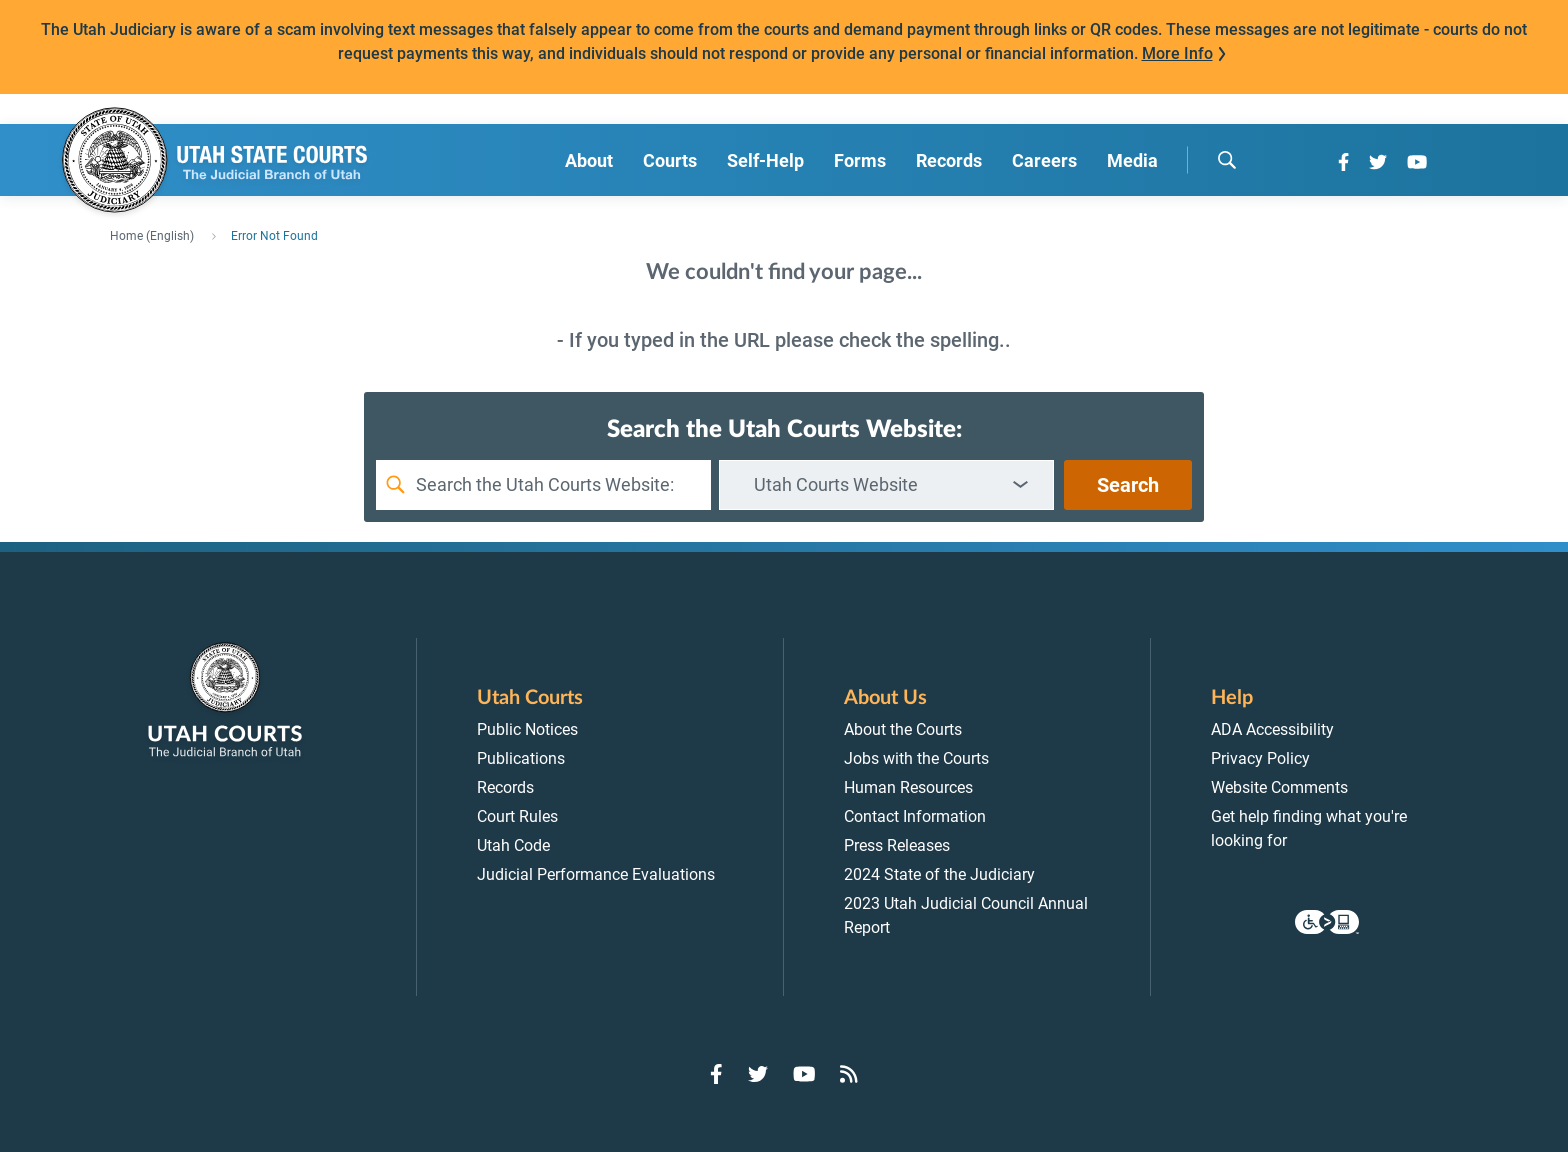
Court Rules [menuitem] (517, 816)
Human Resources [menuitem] (908, 787)
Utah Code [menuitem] (513, 845)
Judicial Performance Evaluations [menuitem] (596, 874)
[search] (1227, 160)
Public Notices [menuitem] (527, 729)
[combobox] (886, 485)
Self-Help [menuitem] (765, 160)
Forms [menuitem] (860, 160)
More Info (1177, 53)
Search (1128, 485)
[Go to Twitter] (1378, 162)
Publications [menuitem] (521, 758)
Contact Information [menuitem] (915, 816)
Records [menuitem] (949, 160)
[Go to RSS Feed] (849, 1074)
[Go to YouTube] (1417, 162)
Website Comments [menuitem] (1279, 787)
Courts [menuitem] (670, 160)
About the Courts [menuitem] (903, 729)
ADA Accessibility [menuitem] (1272, 729)
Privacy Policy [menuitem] (1260, 758)
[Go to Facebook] (1343, 162)
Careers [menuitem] (1044, 160)
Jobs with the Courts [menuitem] (916, 758)
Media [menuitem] (1132, 160)
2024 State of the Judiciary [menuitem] (939, 874)
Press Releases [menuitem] (897, 845)
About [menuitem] (589, 160)
